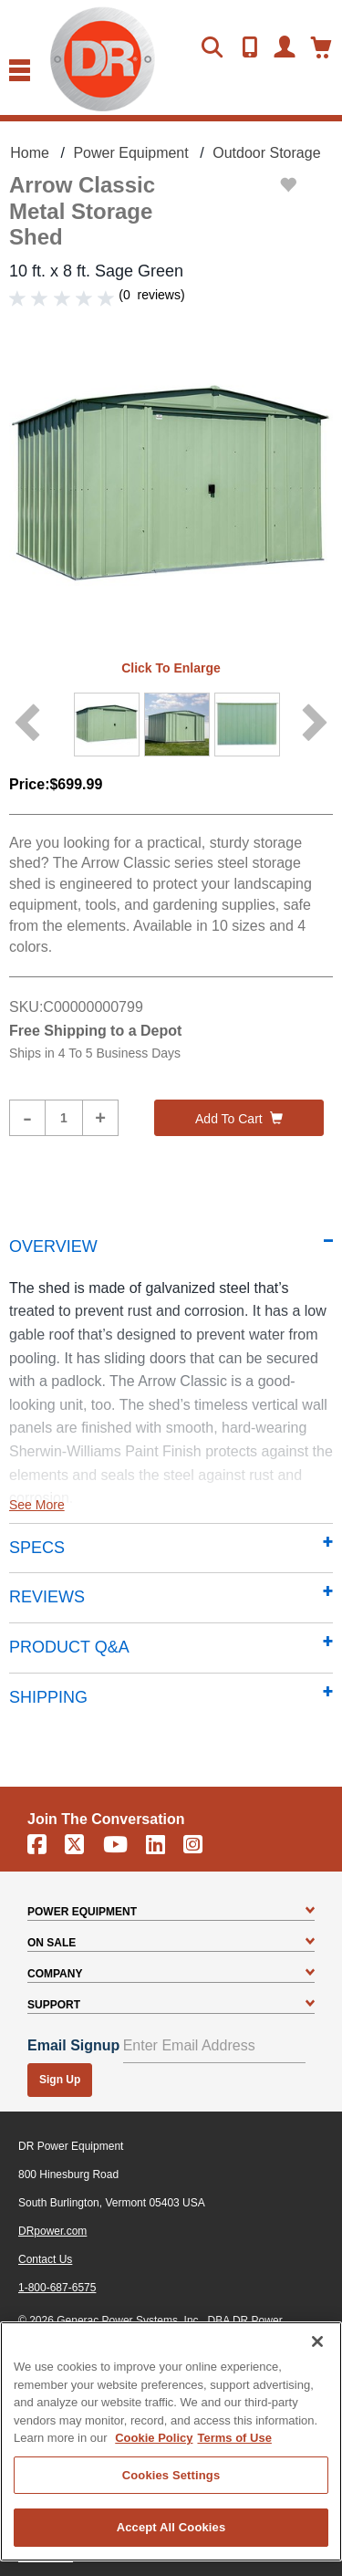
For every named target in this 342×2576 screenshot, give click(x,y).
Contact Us (45, 2259)
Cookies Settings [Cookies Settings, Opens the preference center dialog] (171, 2475)
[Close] (317, 2341)
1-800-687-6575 (57, 2287)
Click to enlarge (171, 668)
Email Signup (73, 2045)
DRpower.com (52, 2231)
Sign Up (59, 2079)
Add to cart (239, 1118)
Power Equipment (130, 153)
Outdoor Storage (266, 153)
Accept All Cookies (171, 2527)
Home (29, 153)
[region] (171, 2441)
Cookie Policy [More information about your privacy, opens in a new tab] (153, 2438)
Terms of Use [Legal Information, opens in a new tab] (234, 2438)
